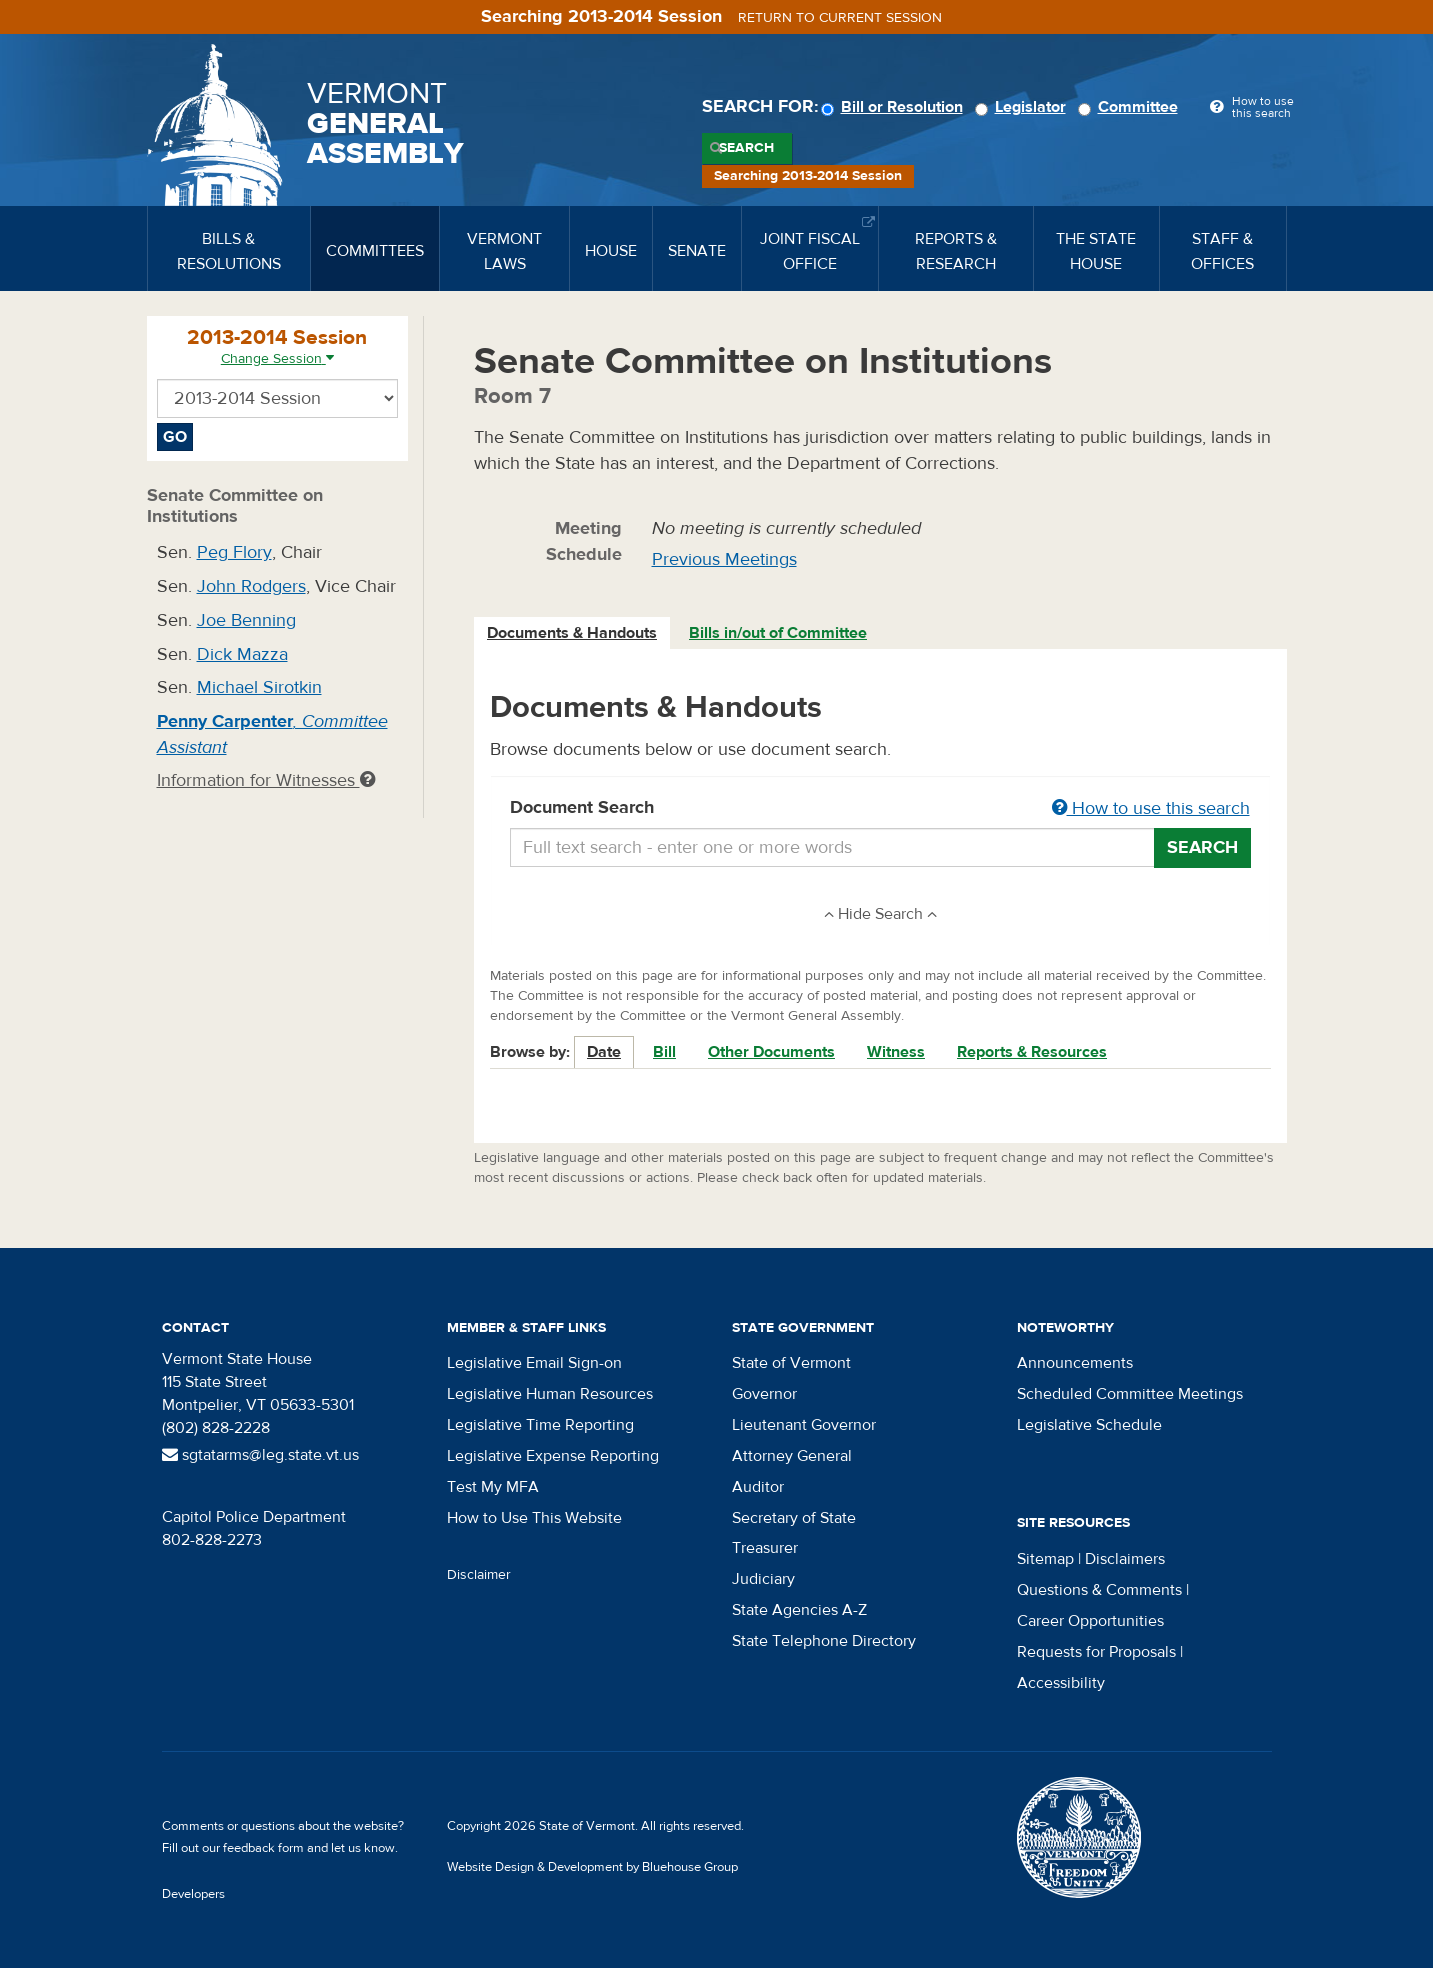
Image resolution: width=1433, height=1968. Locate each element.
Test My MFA (493, 1487)
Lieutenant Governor (804, 1425)
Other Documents (771, 1052)
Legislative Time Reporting (540, 1425)
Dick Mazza (242, 654)
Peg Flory (234, 552)
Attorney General (792, 1456)
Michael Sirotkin (259, 687)
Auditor (758, 1487)
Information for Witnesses (266, 780)
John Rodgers (251, 586)
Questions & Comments (1099, 1590)
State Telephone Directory (824, 1641)
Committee (1131, 107)
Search (746, 148)
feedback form (263, 1848)
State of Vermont (791, 1363)
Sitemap (1045, 1559)
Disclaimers (1125, 1559)
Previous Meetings (724, 559)
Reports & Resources (1032, 1052)
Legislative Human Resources (550, 1394)
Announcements (1075, 1363)
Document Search (880, 809)
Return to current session (840, 18)
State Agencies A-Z (799, 1610)
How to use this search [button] (1151, 808)
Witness (896, 1052)
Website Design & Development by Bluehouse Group (592, 1867)
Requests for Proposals (1096, 1652)
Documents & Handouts (572, 633)
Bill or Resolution (895, 107)
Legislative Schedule (1089, 1425)
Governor (764, 1394)
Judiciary (763, 1579)
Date (604, 1052)
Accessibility (1061, 1683)
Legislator (1023, 107)
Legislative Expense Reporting (553, 1456)
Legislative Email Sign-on (534, 1363)
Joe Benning (246, 620)
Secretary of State (794, 1518)
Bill (664, 1052)
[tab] (573, 633)
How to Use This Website (534, 1518)
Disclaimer (479, 1575)
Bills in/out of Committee (778, 633)
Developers (193, 1894)
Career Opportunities (1090, 1621)
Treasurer (765, 1548)
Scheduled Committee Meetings (1130, 1394)
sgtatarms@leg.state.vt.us (260, 1455)
